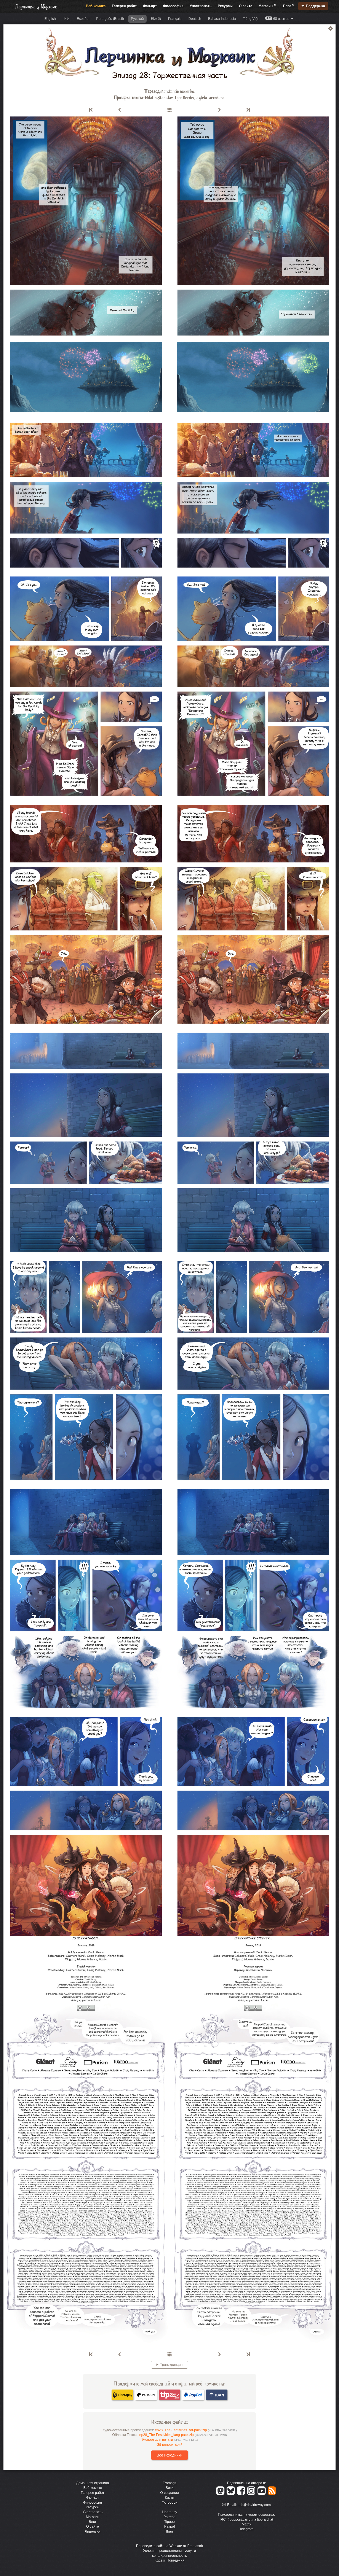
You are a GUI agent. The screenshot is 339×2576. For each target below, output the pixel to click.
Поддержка (315, 6)
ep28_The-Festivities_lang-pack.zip (183, 2435)
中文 (66, 19)
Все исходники (169, 2455)
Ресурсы (225, 6)
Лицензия (92, 2531)
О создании (169, 2493)
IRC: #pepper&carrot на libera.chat (246, 2519)
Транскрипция (171, 2364)
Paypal (169, 2526)
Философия (173, 6)
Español (83, 19)
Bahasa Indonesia (222, 19)
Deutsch (195, 19)
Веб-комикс (96, 6)
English (50, 19)
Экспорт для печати (169, 2439)
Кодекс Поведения (169, 2560)
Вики (169, 2488)
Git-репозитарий (169, 2444)
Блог (289, 5)
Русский (137, 19)
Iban (169, 2531)
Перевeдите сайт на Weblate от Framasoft (169, 2546)
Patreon (169, 2517)
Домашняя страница (92, 2483)
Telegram (246, 2529)
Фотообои (169, 2502)
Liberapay (169, 2512)
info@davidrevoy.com (254, 2505)
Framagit (169, 2483)
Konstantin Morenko (177, 91)
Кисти (169, 2497)
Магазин (268, 5)
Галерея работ (124, 6)
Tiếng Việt (250, 19)
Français (174, 19)
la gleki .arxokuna (210, 97)
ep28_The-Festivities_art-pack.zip (196, 2430)
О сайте (245, 6)
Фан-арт (150, 6)
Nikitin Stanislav (159, 97)
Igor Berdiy (184, 97)
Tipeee (169, 2521)
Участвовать (200, 6)
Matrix (246, 2524)
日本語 (156, 19)
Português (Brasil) (110, 19)
